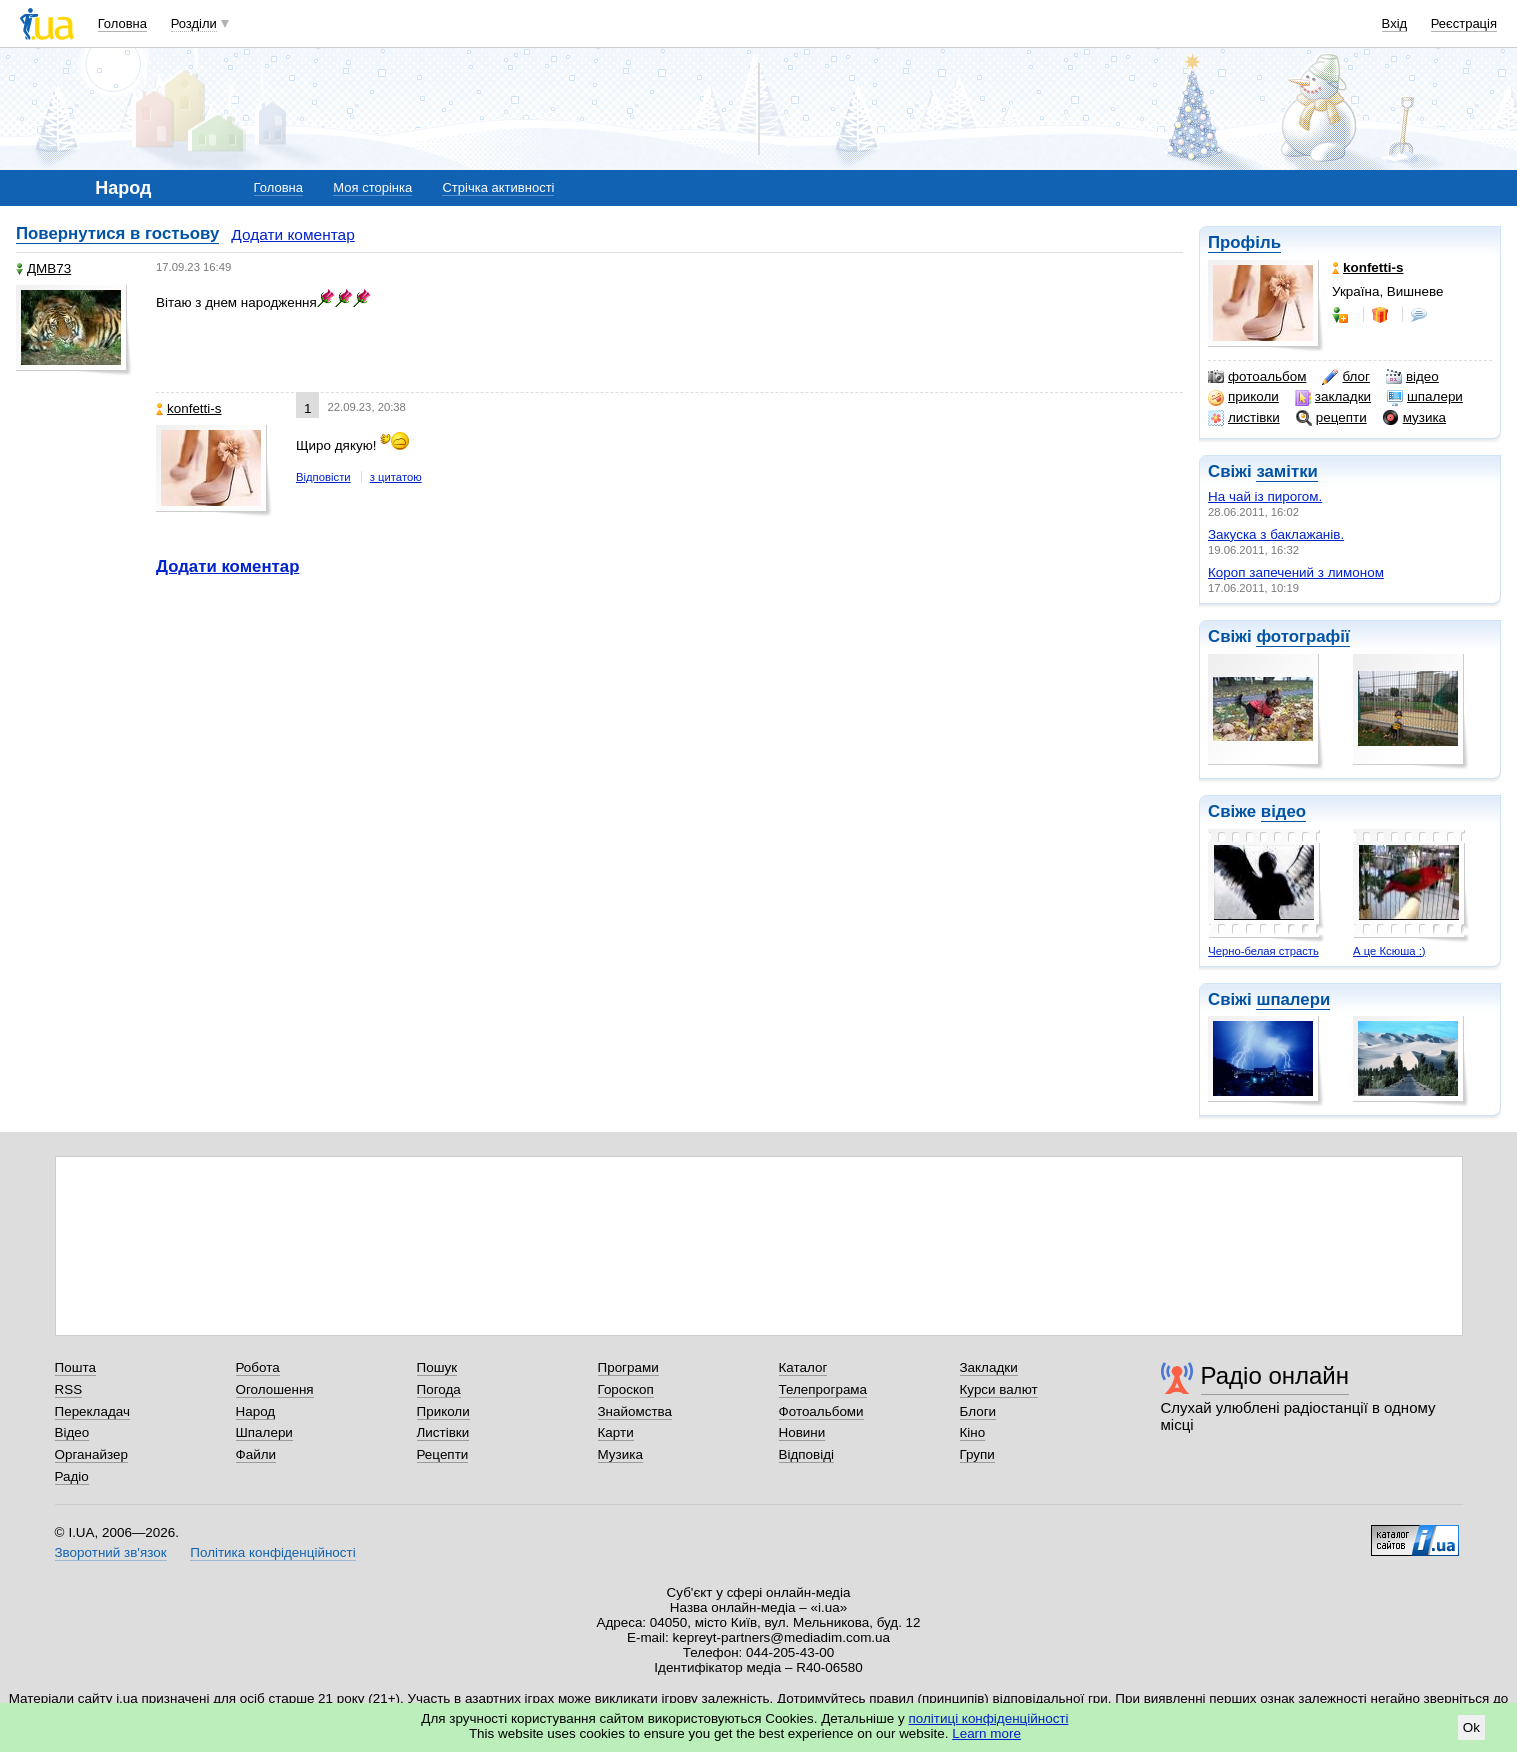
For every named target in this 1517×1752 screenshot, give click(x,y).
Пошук (437, 1367)
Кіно (973, 1432)
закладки (1333, 397)
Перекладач (92, 1411)
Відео (72, 1432)
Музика (620, 1454)
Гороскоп (626, 1389)
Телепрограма (823, 1389)
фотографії (1302, 636)
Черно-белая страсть (1263, 951)
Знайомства (635, 1411)
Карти (616, 1432)
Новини (802, 1432)
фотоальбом (1257, 377)
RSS (69, 1389)
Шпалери (264, 1432)
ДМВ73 (43, 268)
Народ (256, 1411)
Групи (977, 1454)
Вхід (1395, 23)
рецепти (1331, 418)
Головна (122, 23)
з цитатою (396, 477)
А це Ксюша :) (1389, 951)
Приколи (443, 1411)
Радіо (72, 1476)
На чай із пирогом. (1265, 496)
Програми (628, 1367)
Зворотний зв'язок (111, 1552)
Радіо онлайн (1275, 1375)
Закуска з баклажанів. (1276, 534)
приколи (1243, 397)
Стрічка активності (498, 187)
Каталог (803, 1367)
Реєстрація (1464, 23)
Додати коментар (292, 234)
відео (1412, 377)
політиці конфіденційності (989, 1718)
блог (1345, 377)
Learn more (986, 1733)
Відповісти (323, 477)
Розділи (194, 23)
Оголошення (275, 1389)
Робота (258, 1367)
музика (1414, 418)
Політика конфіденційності (272, 1552)
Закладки (989, 1367)
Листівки (443, 1432)
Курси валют (999, 1389)
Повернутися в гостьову (117, 233)
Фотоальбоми (821, 1411)
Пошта (75, 1367)
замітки (1287, 471)
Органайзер (91, 1454)
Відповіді (807, 1454)
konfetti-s (189, 408)
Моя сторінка (372, 187)
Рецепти (443, 1454)
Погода (439, 1389)
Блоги (978, 1411)
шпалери (1425, 397)
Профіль (1244, 242)
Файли (256, 1454)
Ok (1471, 1727)
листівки (1244, 418)
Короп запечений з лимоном (1296, 572)
